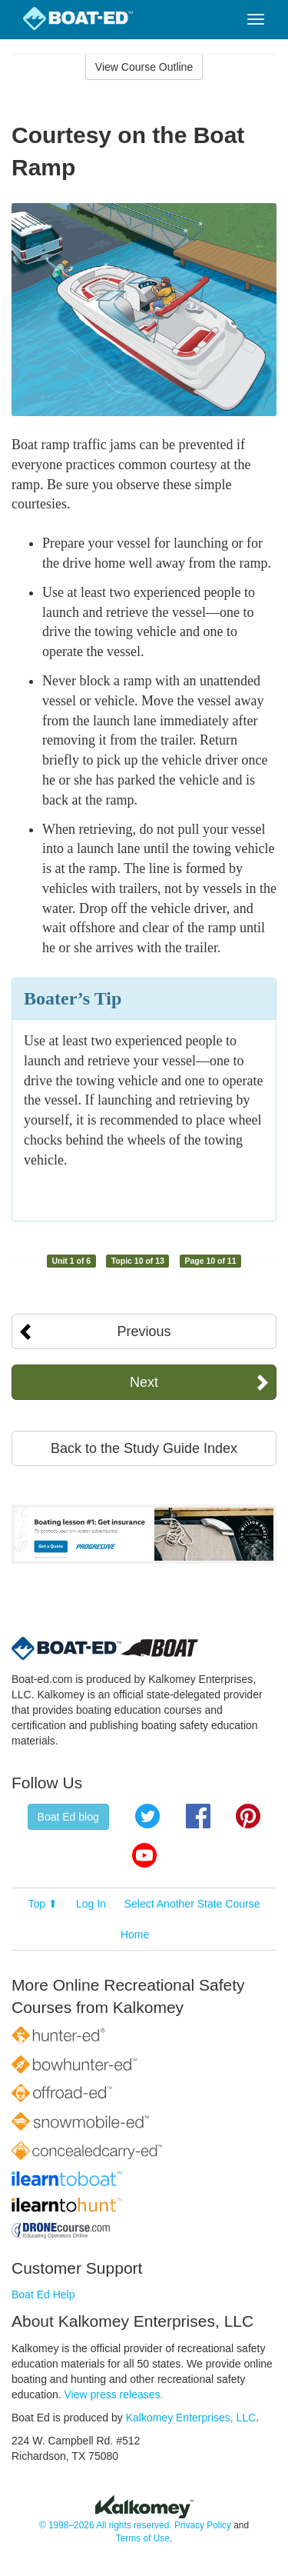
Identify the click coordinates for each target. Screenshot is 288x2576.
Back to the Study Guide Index (144, 1448)
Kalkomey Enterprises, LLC (191, 2417)
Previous (143, 1331)
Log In (91, 1904)
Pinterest (248, 1816)
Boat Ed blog (68, 1817)
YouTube (144, 1855)
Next (144, 1382)
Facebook (198, 1816)
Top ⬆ (43, 1904)
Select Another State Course (192, 1904)
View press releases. (114, 2394)
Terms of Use (143, 2538)
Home (135, 1934)
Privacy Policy (202, 2525)
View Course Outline (144, 67)
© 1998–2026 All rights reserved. (105, 2525)
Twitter (147, 1816)
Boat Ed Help (43, 2294)
